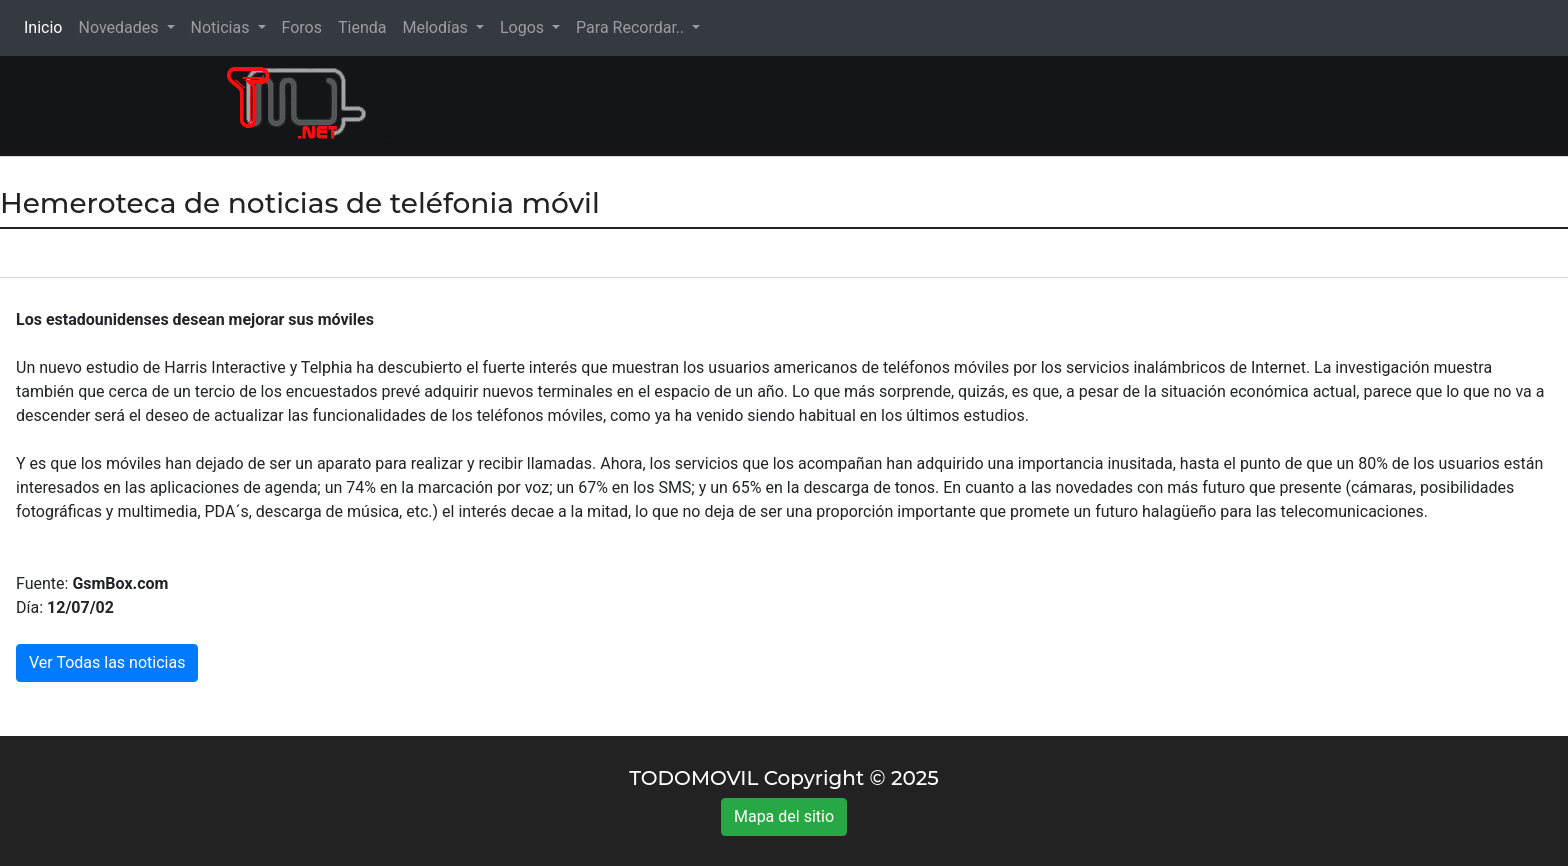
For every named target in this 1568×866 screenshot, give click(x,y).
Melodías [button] (436, 27)
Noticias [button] (222, 27)
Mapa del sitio (784, 816)
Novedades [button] (120, 27)
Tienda (362, 27)
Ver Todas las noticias (107, 662)
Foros (302, 27)
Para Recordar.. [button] (632, 27)
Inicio (47, 26)
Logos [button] (524, 27)
